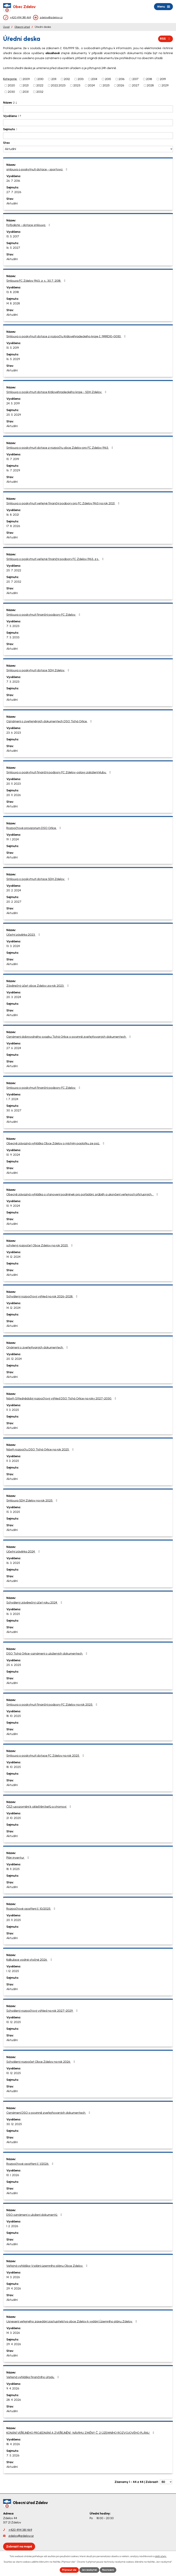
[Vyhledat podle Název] (88, 108)
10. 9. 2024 (13, 1155)
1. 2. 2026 (12, 2226)
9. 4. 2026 (12, 2388)
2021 (26, 85)
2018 (149, 79)
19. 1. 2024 (12, 839)
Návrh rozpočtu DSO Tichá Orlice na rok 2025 (40, 1449)
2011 (53, 79)
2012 (67, 79)
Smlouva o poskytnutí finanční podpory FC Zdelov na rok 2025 (52, 1704)
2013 (81, 79)
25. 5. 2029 (13, 415)
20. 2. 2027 (13, 902)
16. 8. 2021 (12, 515)
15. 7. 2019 (12, 459)
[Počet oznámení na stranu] (166, 2482)
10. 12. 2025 (13, 2022)
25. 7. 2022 (13, 570)
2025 (106, 85)
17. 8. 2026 (13, 526)
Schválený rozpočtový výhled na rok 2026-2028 (42, 1296)
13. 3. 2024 (13, 946)
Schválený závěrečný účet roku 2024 (34, 1602)
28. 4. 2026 (13, 2400)
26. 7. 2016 (13, 181)
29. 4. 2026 (13, 2288)
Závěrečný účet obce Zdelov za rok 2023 (38, 986)
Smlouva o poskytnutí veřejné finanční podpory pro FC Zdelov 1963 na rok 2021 (63, 503)
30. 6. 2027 (13, 1110)
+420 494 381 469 (20, 2530)
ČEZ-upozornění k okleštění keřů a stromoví (39, 1806)
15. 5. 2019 (12, 348)
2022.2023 (58, 85)
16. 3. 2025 (13, 1563)
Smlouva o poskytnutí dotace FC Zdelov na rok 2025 (45, 1755)
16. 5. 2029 (13, 359)
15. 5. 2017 (12, 236)
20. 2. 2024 (13, 890)
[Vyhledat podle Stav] (88, 149)
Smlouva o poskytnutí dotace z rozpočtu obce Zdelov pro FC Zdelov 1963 (60, 448)
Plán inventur (18, 1858)
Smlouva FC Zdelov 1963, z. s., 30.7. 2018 (36, 281)
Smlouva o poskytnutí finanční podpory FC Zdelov (44, 615)
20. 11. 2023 (13, 784)
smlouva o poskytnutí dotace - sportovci (37, 169)
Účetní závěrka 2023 (23, 935)
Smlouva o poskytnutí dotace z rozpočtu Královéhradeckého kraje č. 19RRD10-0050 (66, 336)
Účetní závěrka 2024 (23, 1551)
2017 (135, 79)
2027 (135, 85)
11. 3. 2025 (12, 1410)
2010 (40, 79)
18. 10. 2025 (13, 1716)
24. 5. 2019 (13, 403)
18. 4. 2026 (13, 2444)
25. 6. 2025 (13, 1665)
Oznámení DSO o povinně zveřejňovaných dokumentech (49, 2113)
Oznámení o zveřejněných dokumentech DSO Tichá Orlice (49, 721)
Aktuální (12, 203)
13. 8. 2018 (12, 292)
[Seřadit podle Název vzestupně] (16, 102)
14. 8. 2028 (13, 303)
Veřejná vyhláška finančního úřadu (33, 2377)
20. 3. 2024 (13, 997)
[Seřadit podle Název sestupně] (16, 103)
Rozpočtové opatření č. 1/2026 (30, 2164)
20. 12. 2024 (14, 1359)
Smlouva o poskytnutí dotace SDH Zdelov (38, 670)
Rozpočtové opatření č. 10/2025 (31, 1909)
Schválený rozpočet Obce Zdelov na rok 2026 (41, 2062)
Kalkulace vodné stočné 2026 (29, 1960)
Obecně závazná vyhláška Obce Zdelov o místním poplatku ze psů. (56, 1143)
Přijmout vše (69, 2569)
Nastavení (108, 2569)
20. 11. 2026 (13, 795)
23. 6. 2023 (13, 733)
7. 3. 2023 (12, 626)
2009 (26, 79)
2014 (94, 79)
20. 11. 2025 (13, 1920)
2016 (122, 79)
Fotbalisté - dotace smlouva (28, 225)
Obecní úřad (22, 27)
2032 (39, 92)
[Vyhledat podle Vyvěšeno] (88, 122)
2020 (11, 85)
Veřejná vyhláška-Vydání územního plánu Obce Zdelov (47, 2266)
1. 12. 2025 (12, 1971)
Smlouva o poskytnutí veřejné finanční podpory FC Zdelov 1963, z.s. (55, 559)
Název (9, 102)
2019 (163, 79)
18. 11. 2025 (13, 1869)
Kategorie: (10, 79)
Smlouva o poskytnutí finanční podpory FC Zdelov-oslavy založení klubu (59, 772)
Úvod (6, 27)
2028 (150, 85)
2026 (120, 85)
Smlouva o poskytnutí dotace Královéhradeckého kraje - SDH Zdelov (57, 392)
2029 (165, 85)
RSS (165, 39)
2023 (76, 85)
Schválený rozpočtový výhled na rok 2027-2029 (42, 2011)
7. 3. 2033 (12, 637)
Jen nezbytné (89, 2569)
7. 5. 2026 (12, 2455)
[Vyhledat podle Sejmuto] (88, 135)
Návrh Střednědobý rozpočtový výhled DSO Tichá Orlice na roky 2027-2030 (62, 1398)
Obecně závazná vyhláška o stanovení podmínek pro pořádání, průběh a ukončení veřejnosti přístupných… (82, 1194)
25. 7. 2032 (13, 582)
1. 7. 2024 (12, 1099)
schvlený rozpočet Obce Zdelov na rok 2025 (40, 1245)
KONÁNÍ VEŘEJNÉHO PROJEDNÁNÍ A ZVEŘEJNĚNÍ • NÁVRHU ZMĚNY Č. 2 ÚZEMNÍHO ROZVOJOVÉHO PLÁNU (81, 2433)
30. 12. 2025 (14, 2124)
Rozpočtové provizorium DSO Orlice (34, 828)
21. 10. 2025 (13, 1818)
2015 (108, 79)
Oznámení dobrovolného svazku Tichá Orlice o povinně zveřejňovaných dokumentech (69, 1037)
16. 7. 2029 (13, 470)
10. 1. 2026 (12, 2175)
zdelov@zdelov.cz (21, 2536)
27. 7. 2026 (13, 192)
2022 (39, 85)
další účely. (161, 2556)
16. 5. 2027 (13, 248)
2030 (11, 92)
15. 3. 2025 (13, 1512)
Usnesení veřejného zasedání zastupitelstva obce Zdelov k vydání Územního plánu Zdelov (72, 2321)
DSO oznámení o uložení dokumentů (34, 2215)
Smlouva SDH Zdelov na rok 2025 (32, 1500)
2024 (91, 85)
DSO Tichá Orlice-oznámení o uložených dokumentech (47, 1653)
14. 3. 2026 (13, 2277)
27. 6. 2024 (13, 1048)
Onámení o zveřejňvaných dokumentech (37, 1347)
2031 (26, 92)
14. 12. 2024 (13, 1257)
